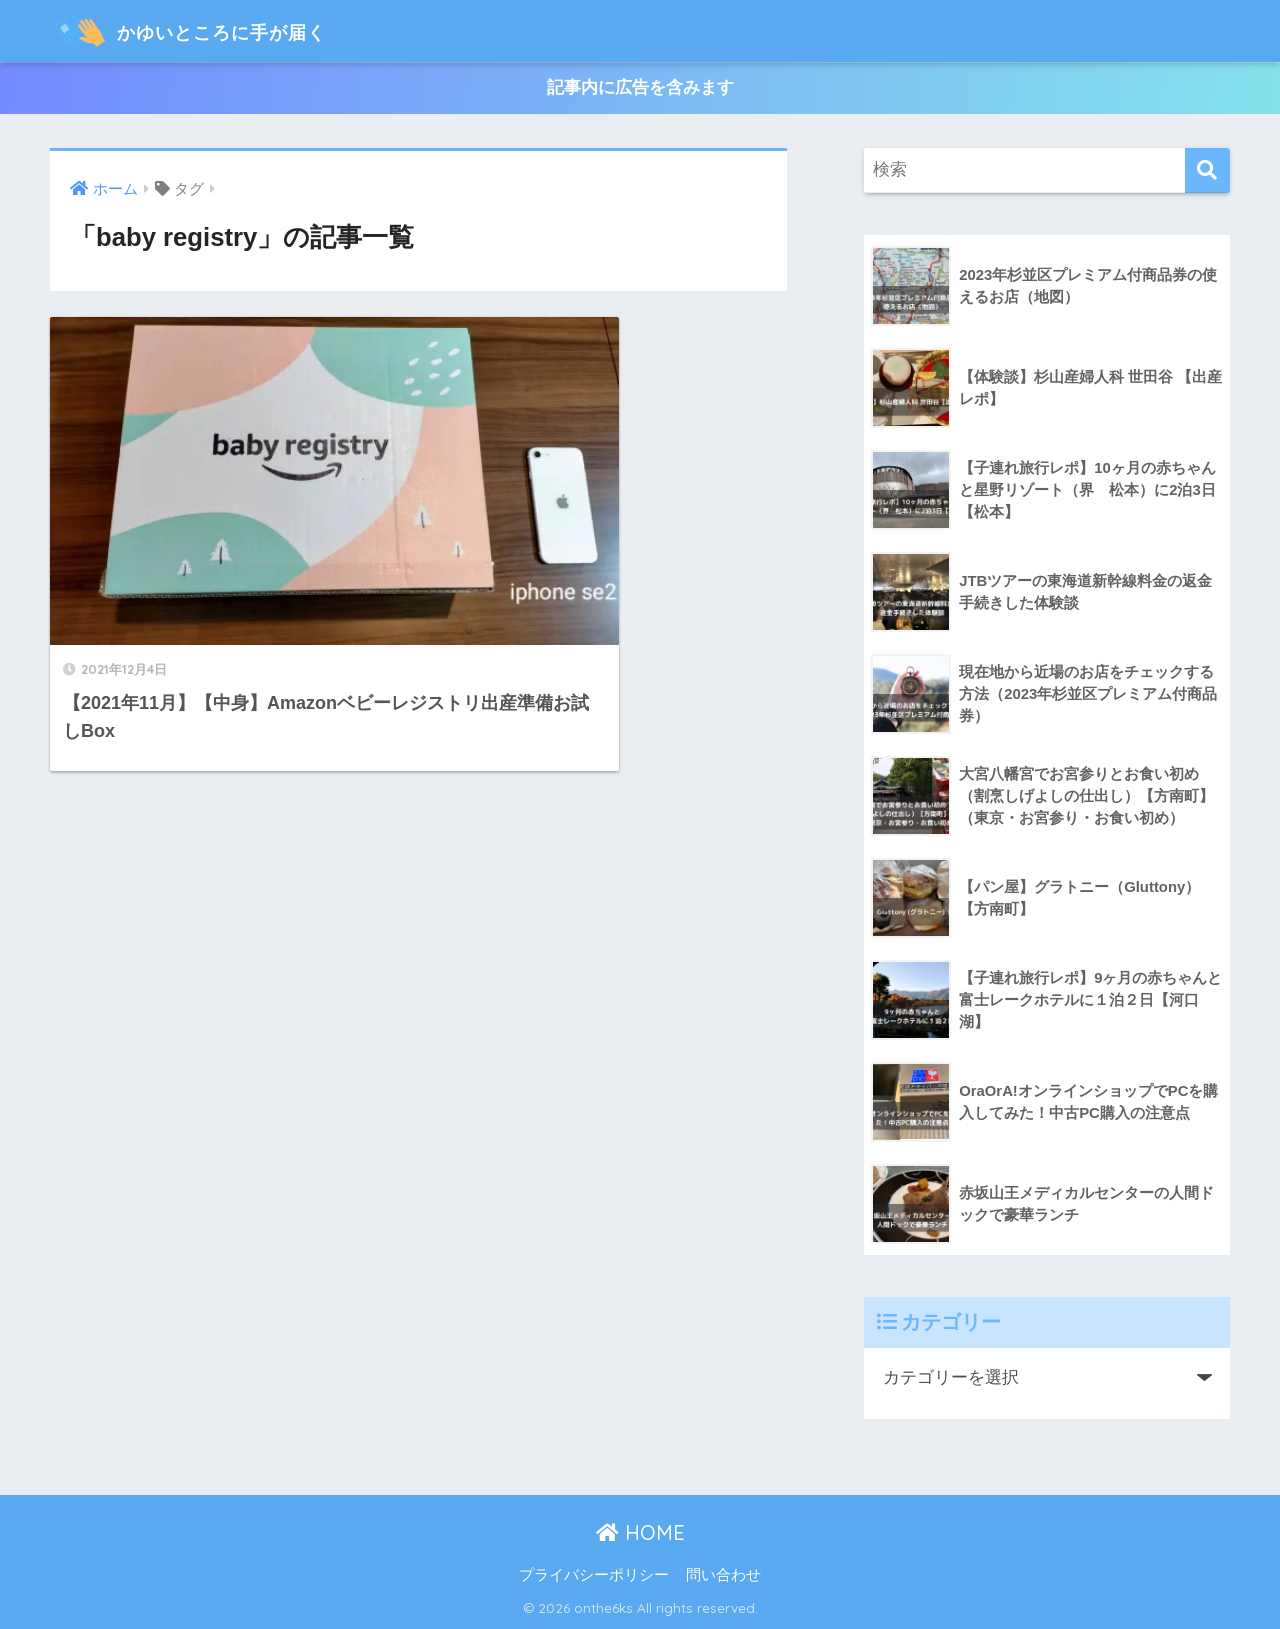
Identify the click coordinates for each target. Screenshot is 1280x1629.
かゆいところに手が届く (223, 30)
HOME (640, 1533)
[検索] (1207, 171)
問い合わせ (723, 1576)
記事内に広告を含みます (640, 88)
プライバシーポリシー (594, 1576)
